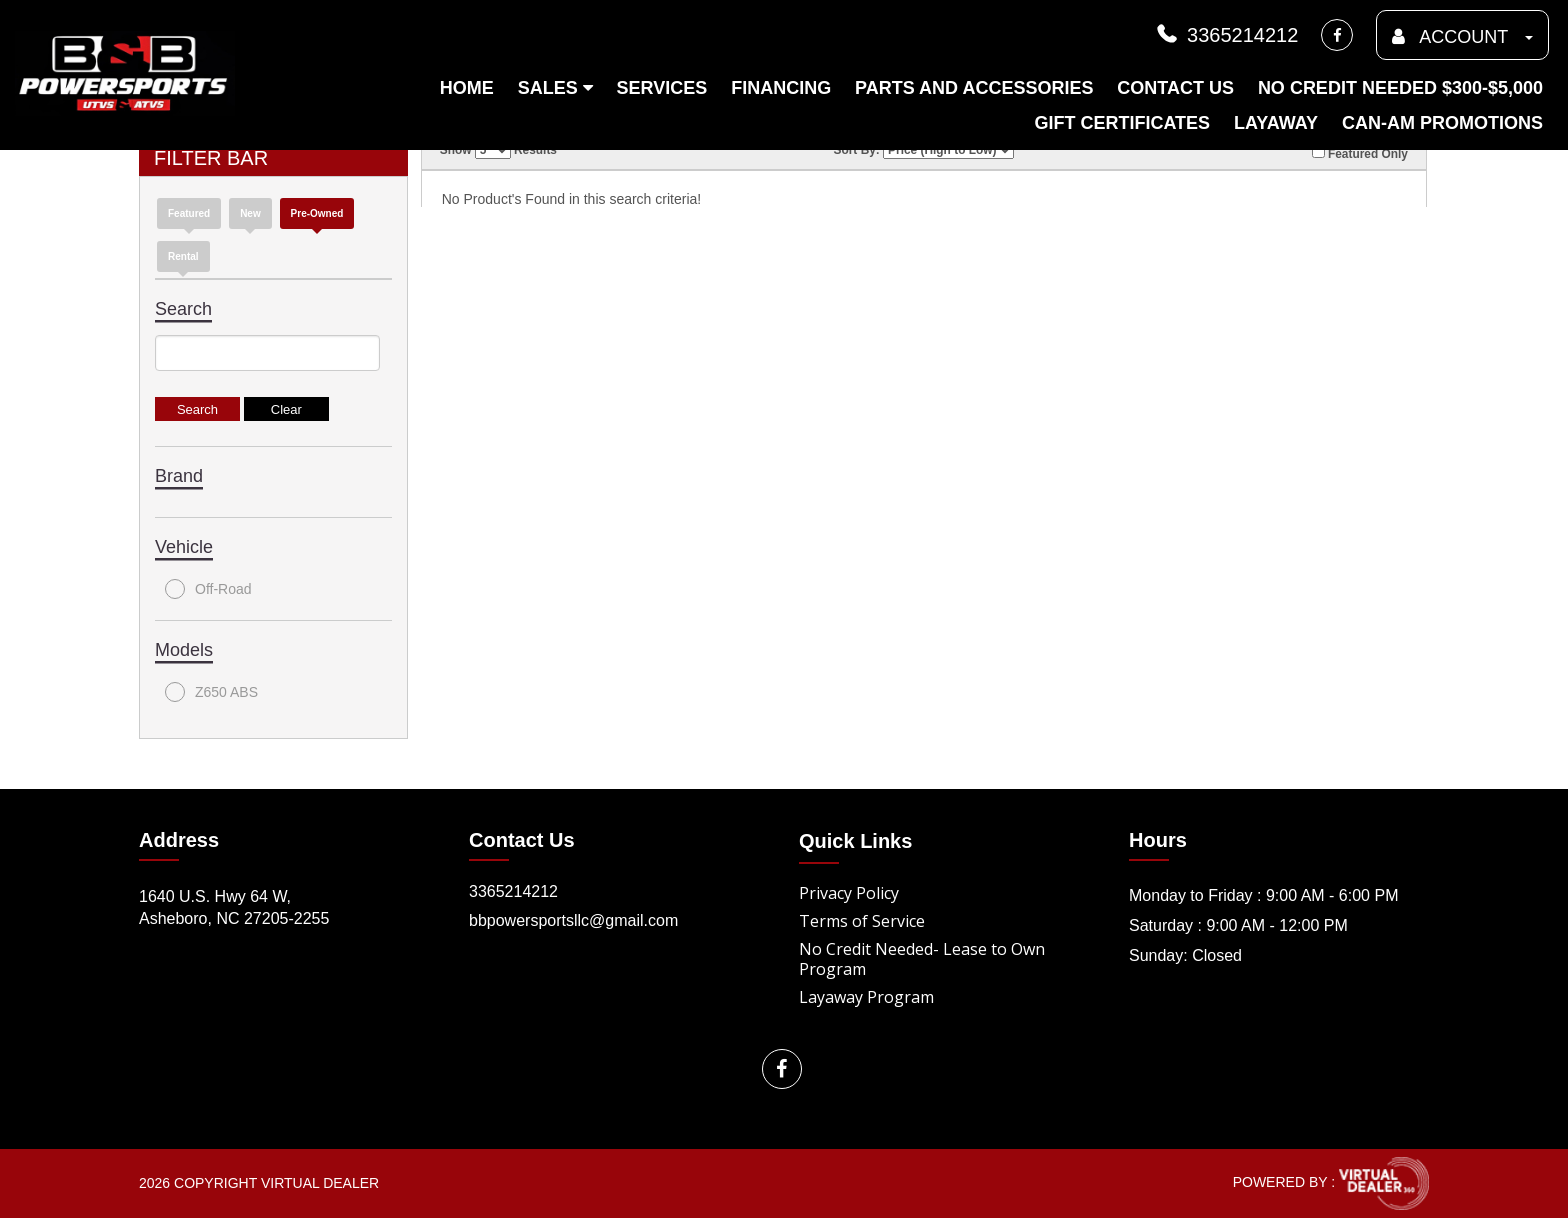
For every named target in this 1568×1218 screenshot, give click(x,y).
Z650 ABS (211, 692)
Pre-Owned (317, 213)
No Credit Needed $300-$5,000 (1400, 88)
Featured (189, 213)
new (250, 213)
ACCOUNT (1462, 37)
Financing (781, 88)
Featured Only (1360, 153)
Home (467, 88)
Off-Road (208, 589)
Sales (555, 88)
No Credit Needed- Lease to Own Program (922, 959)
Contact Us (1175, 88)
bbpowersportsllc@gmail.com (573, 920)
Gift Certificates (1122, 123)
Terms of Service (862, 921)
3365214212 (1225, 35)
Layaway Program (866, 997)
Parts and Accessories (974, 88)
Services (662, 88)
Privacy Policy (849, 893)
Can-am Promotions (1442, 123)
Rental (183, 256)
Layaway (1276, 123)
